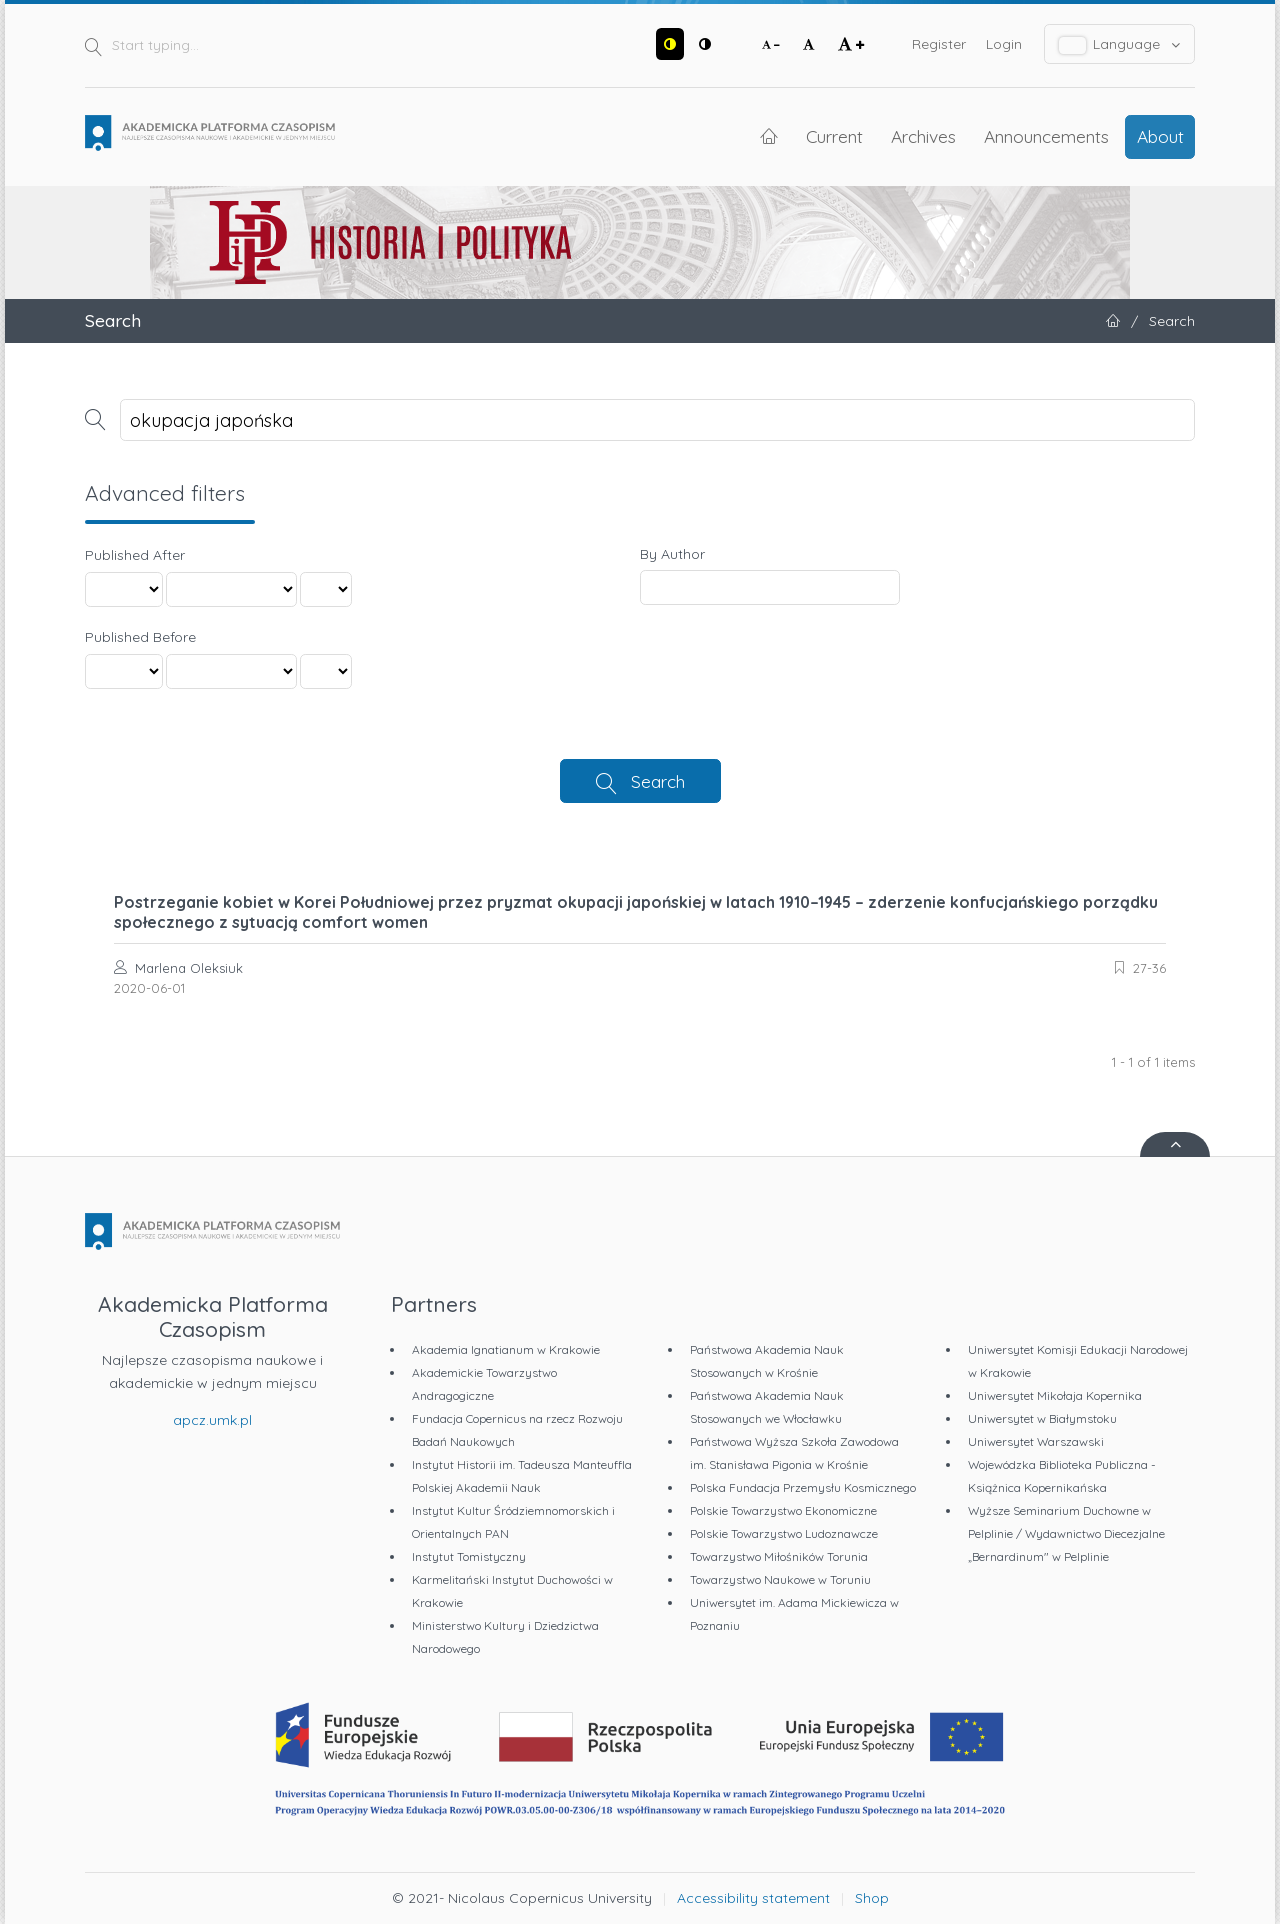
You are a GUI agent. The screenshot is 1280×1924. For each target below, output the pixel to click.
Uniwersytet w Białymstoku (1042, 1418)
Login (1004, 44)
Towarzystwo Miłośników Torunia (779, 1556)
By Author (672, 554)
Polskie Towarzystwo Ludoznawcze (784, 1533)
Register (939, 44)
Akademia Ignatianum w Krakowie (506, 1349)
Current (834, 136)
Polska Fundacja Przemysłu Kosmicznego (803, 1487)
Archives (923, 136)
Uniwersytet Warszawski (1036, 1441)
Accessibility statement (753, 1898)
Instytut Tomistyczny (469, 1556)
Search (658, 781)
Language (1120, 44)
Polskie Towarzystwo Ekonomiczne (783, 1510)
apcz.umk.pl (212, 1420)
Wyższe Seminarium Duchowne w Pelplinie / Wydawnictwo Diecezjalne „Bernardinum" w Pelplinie (1066, 1533)
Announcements (1046, 136)
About (1160, 136)
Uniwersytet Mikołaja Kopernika (1055, 1395)
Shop (872, 1898)
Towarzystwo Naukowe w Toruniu (780, 1579)
